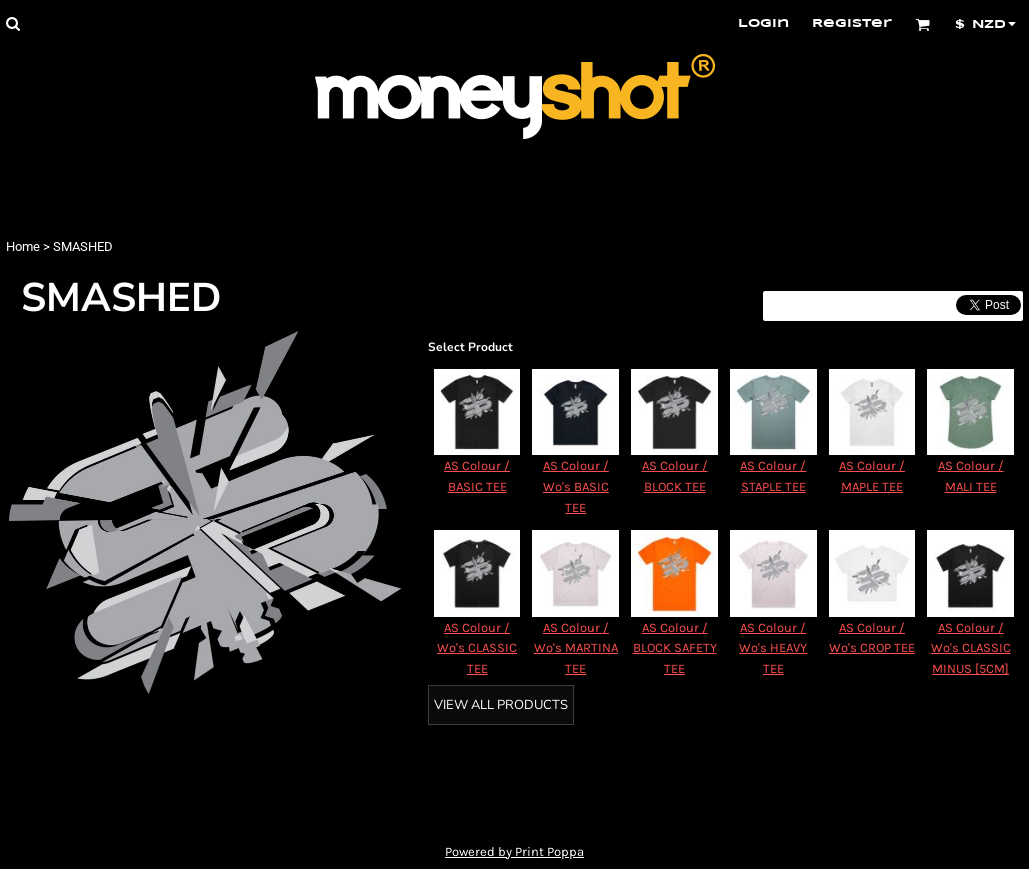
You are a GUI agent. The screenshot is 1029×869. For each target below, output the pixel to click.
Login (763, 23)
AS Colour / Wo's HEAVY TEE (773, 648)
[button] (12, 23)
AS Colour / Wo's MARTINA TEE (576, 648)
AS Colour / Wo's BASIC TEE (576, 486)
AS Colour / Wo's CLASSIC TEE (477, 648)
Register (852, 23)
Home (23, 246)
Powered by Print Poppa (514, 851)
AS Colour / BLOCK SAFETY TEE (675, 648)
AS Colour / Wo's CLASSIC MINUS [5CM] (971, 648)
